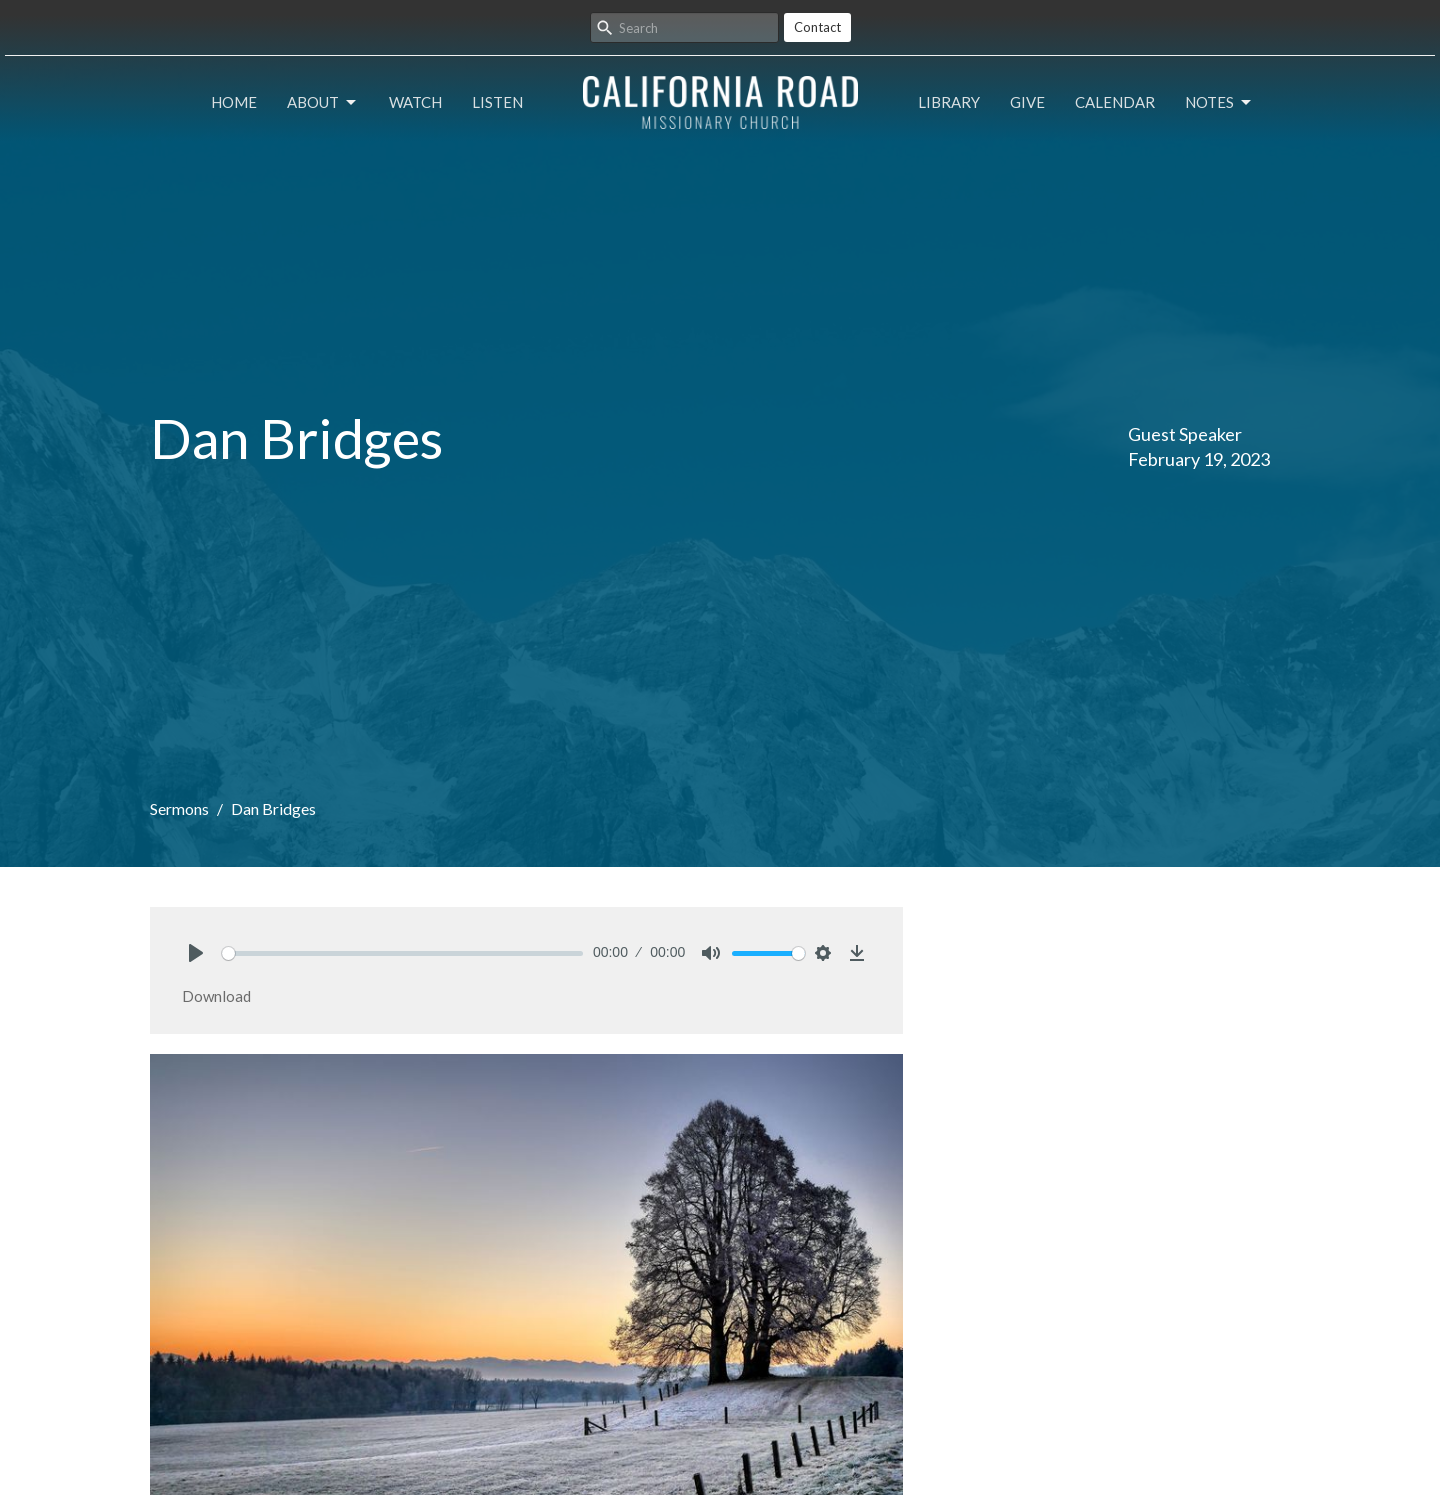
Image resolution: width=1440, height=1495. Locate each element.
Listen (497, 102)
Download (216, 996)
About (323, 103)
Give (1027, 102)
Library (949, 102)
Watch (415, 102)
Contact (817, 27)
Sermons (179, 808)
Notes (1219, 103)
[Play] (196, 953)
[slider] (402, 953)
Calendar (1115, 102)
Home (234, 102)
